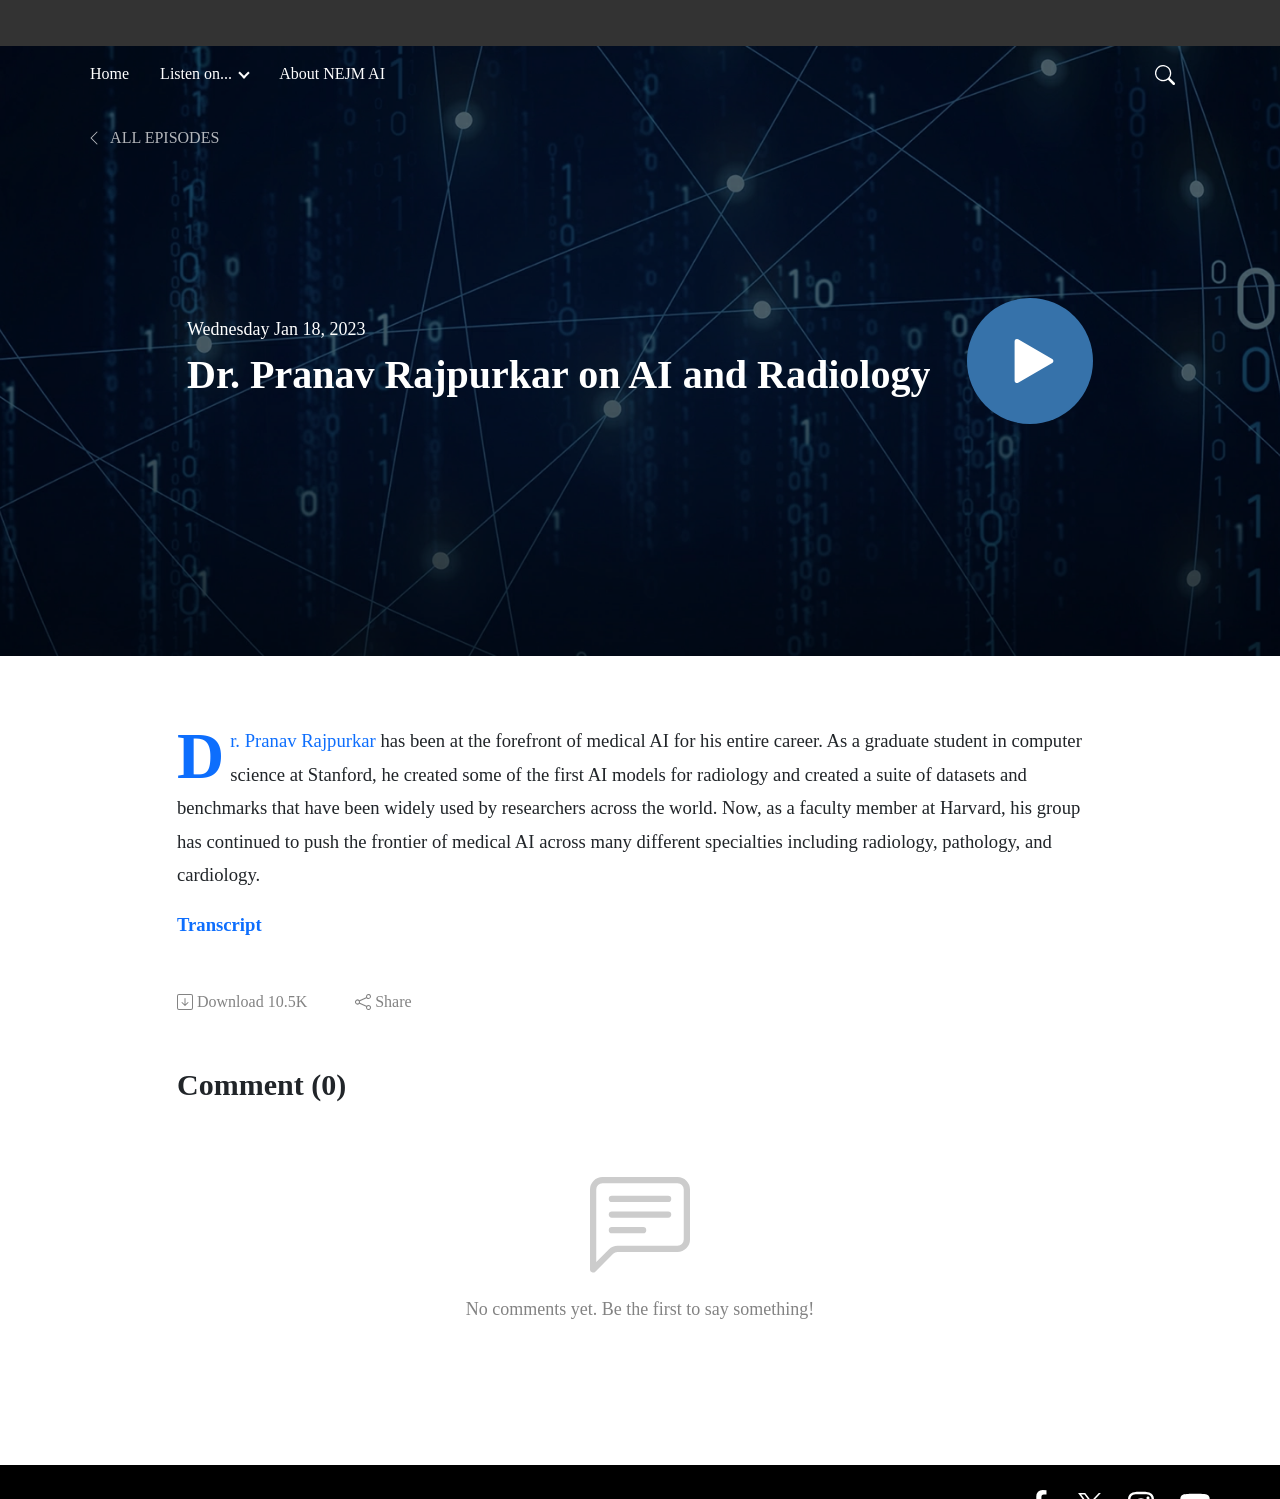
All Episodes (152, 137)
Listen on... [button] (198, 73)
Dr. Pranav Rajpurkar (303, 740)
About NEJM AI (332, 73)
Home (109, 73)
